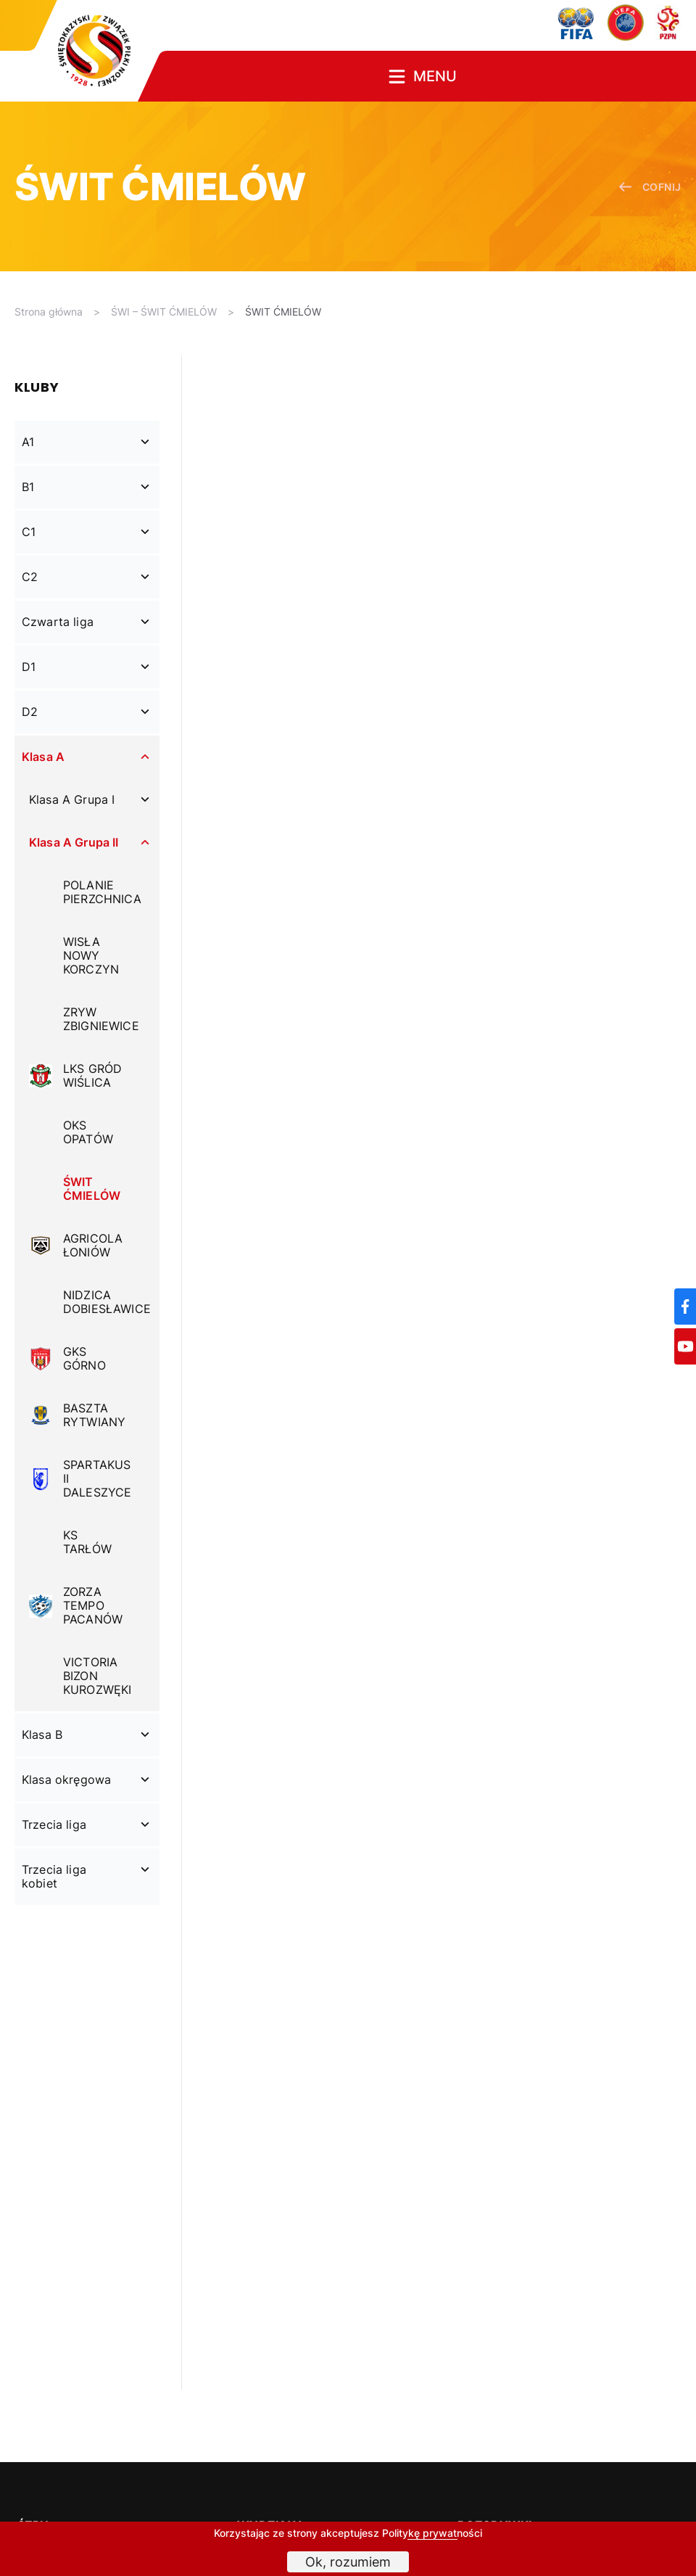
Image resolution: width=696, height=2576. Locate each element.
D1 (29, 666)
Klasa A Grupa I (72, 799)
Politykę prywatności (432, 2533)
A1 (28, 442)
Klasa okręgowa (66, 1779)
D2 (30, 711)
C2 (30, 576)
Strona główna (48, 311)
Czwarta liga (58, 621)
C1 (29, 531)
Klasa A (43, 756)
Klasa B (42, 1734)
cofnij (650, 187)
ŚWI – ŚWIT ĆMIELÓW (164, 311)
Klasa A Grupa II (74, 842)
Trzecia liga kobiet (54, 1876)
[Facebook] (685, 1306)
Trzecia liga (54, 1824)
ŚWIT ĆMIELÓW (283, 311)
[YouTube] (685, 1346)
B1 (28, 487)
